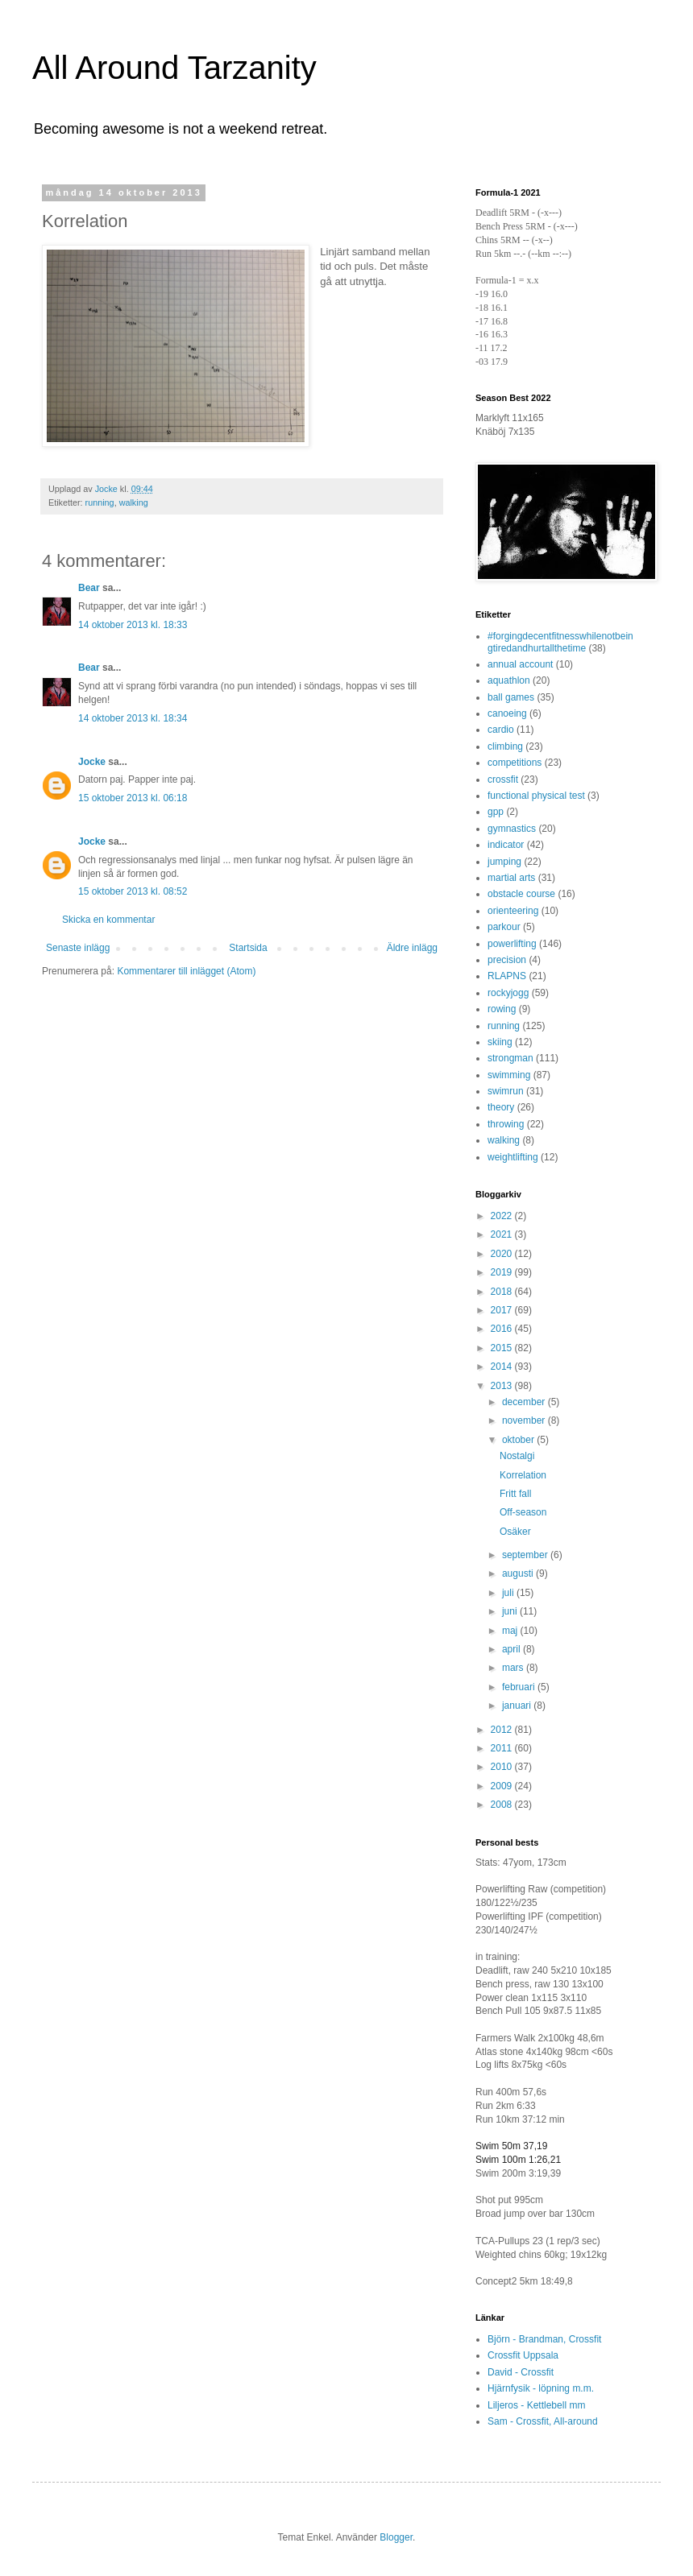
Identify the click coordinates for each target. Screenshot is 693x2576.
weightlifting (513, 1157)
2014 (503, 1366)
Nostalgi (517, 1456)
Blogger (396, 2537)
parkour (504, 926)
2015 (503, 1348)
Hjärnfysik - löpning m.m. (541, 2388)
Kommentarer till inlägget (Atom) (186, 971)
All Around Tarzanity (174, 67)
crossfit (503, 779)
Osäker (515, 1531)
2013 (503, 1385)
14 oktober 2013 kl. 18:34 (132, 718)
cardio (501, 729)
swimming (509, 1075)
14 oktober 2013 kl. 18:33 (132, 625)
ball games (511, 697)
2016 (503, 1328)
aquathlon (509, 680)
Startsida (248, 947)
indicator (506, 844)
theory (501, 1107)
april (512, 1649)
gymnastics (512, 828)
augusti (519, 1573)
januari (517, 1705)
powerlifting (512, 943)
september (526, 1555)
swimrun (506, 1091)
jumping (504, 861)
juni (511, 1611)
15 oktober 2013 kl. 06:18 (132, 798)
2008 (503, 1804)
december (525, 1402)
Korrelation (523, 1475)
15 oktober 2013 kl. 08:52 (132, 891)
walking (133, 502)
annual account (520, 664)
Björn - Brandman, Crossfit (544, 2339)
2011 (503, 1748)
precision (507, 959)
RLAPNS (507, 976)
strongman (510, 1058)
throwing (506, 1124)
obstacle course (521, 893)
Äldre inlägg (412, 947)
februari (519, 1687)
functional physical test (536, 795)
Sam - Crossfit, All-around (543, 2421)
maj (511, 1630)
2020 (503, 1253)
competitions (515, 762)
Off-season (523, 1512)
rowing (502, 1009)
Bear (89, 587)
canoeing (507, 713)
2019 (503, 1272)
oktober (519, 1439)
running (99, 502)
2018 (503, 1291)
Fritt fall (515, 1493)
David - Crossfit (521, 2372)
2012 (503, 1729)
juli (509, 1592)
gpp (496, 811)
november (525, 1420)
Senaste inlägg (78, 947)
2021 (503, 1234)
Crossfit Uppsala (523, 2355)
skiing (500, 1042)
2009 (503, 1786)
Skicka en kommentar (108, 919)
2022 (503, 1216)
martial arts (511, 877)
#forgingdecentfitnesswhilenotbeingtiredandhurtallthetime (560, 642)
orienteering (513, 910)
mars (514, 1667)
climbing (505, 746)
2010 (503, 1766)
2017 (503, 1310)
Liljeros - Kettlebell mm (536, 2405)
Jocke (92, 761)
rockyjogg (508, 993)
